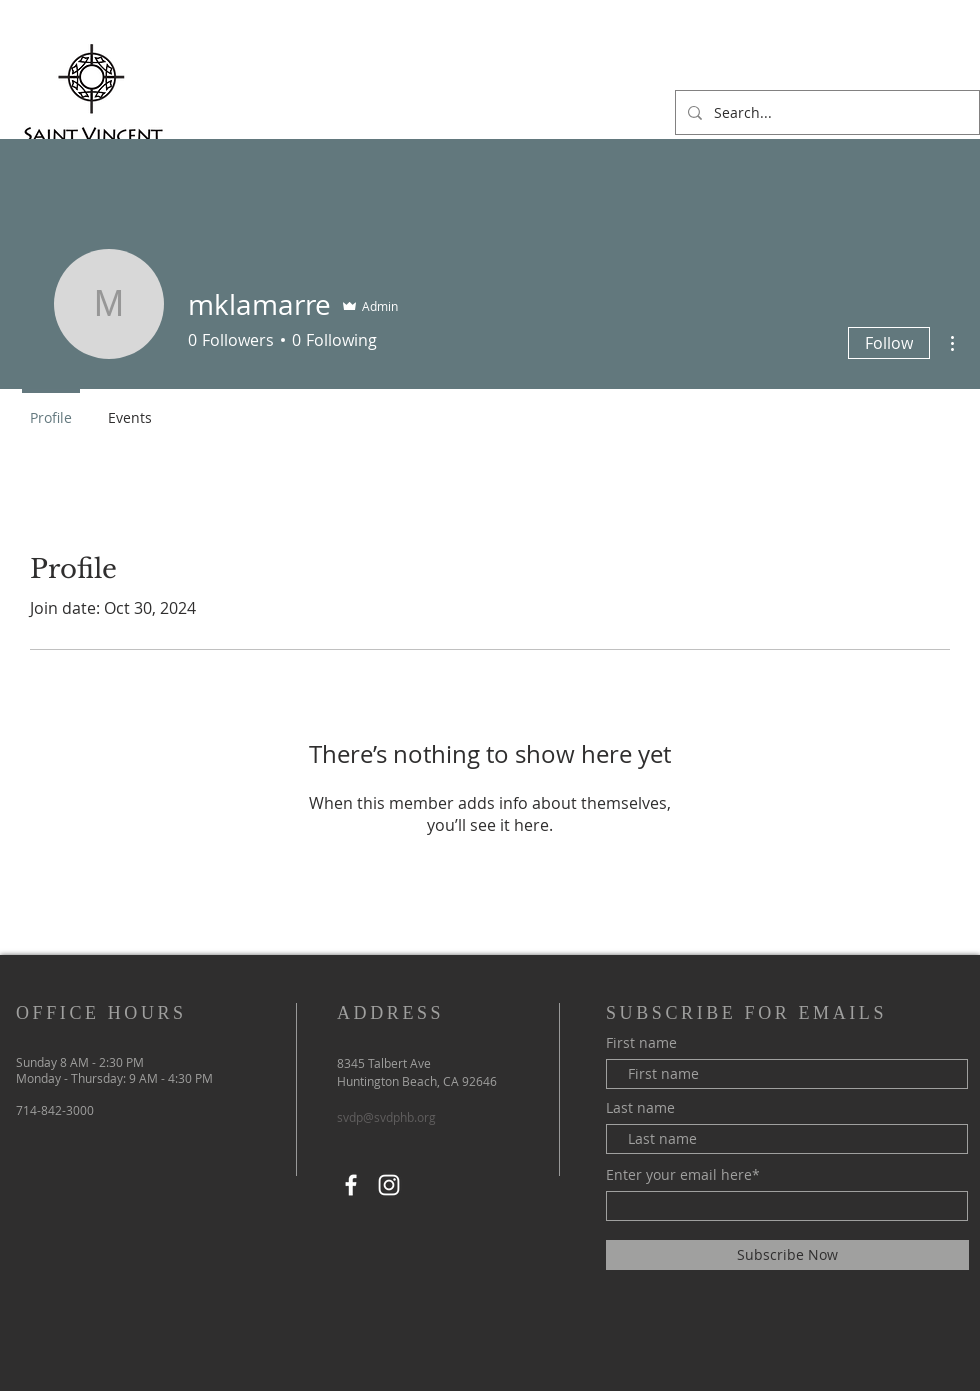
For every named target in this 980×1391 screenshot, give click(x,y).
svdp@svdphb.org (386, 1117)
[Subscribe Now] (787, 1255)
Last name (640, 1108)
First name (641, 1043)
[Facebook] (351, 1185)
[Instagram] (389, 1185)
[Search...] (825, 112)
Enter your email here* (683, 1175)
